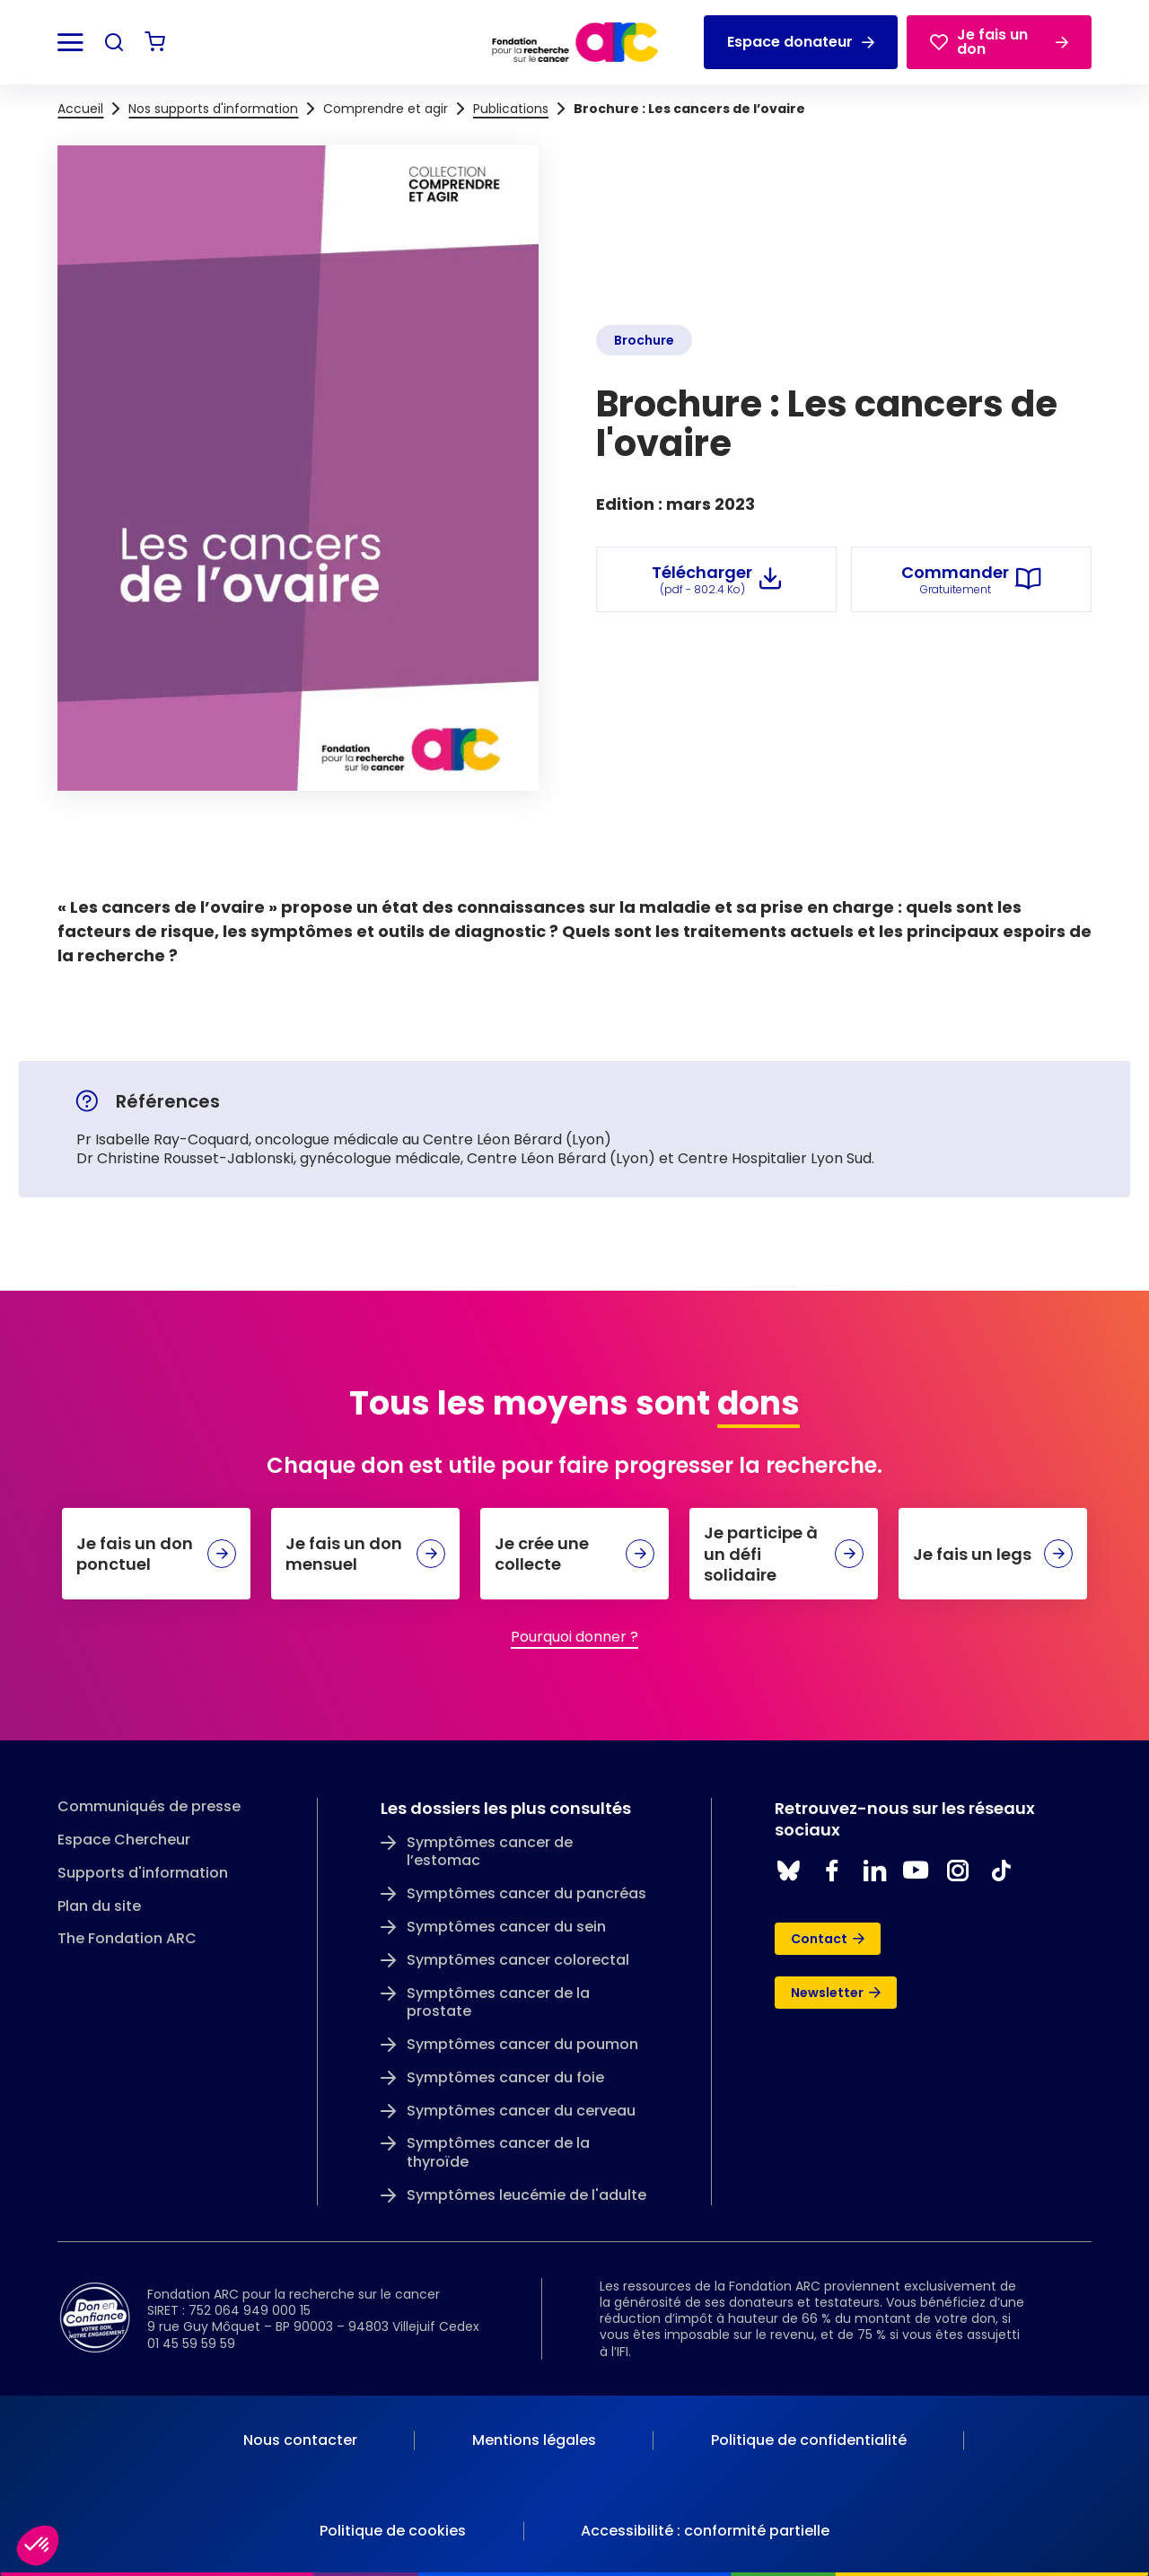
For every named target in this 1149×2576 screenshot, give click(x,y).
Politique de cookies (393, 2530)
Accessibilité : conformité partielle (705, 2530)
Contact (827, 1939)
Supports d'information (142, 1873)
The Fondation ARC (127, 1939)
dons (758, 1403)
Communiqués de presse (149, 1807)
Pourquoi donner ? (574, 1636)
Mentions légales (534, 2440)
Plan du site (99, 1906)
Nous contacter (300, 2440)
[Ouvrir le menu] (70, 42)
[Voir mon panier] (155, 42)
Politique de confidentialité (809, 2440)
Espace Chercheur (123, 1840)
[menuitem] (300, 2441)
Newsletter (836, 1993)
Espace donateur (800, 41)
